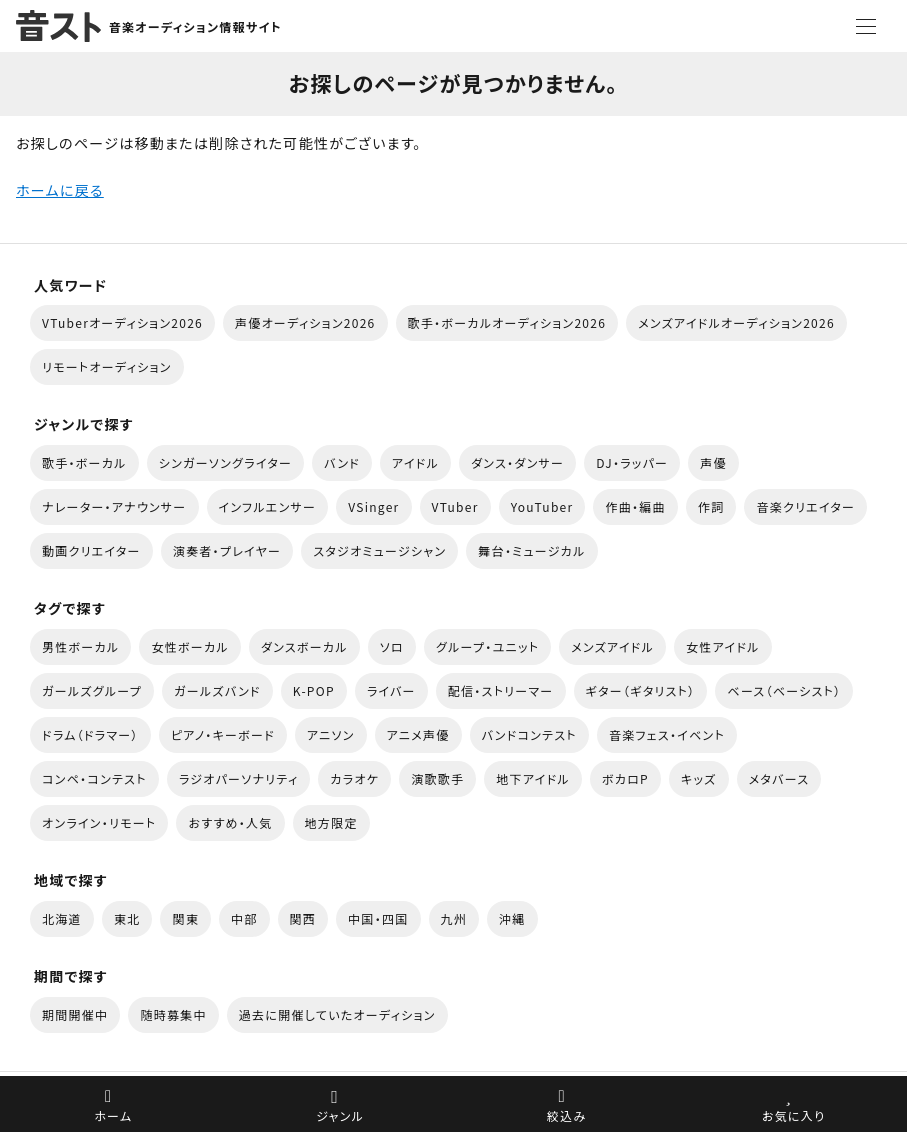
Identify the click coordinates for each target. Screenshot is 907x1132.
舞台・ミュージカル (531, 550)
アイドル (415, 462)
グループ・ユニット (487, 646)
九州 (454, 918)
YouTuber (542, 506)
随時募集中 (173, 1014)
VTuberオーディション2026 (122, 322)
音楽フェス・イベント (667, 734)
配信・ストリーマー (501, 690)
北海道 (62, 918)
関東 (185, 918)
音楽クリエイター (805, 506)
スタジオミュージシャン (379, 550)
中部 (244, 918)
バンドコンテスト (529, 734)
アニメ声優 (418, 734)
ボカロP (625, 778)
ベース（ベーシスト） (784, 690)
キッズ (699, 778)
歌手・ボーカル (84, 462)
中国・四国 (378, 918)
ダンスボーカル (304, 646)
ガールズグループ (92, 690)
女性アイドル (723, 646)
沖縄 (512, 918)
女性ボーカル (189, 646)
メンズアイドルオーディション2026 (736, 322)
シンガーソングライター (225, 462)
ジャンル (340, 1115)
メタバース (779, 778)
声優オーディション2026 (305, 322)
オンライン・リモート (99, 822)
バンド (342, 462)
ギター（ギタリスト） (641, 690)
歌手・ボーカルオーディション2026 (507, 322)
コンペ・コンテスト (94, 778)
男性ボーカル (80, 646)
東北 (127, 918)
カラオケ (354, 778)
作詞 (711, 506)
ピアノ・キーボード (223, 734)
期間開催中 (75, 1014)
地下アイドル (533, 778)
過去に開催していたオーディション (337, 1014)
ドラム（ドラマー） (90, 734)
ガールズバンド (217, 690)
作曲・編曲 (635, 506)
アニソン (331, 734)
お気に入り (793, 1115)
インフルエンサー (268, 506)
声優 (713, 462)
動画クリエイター (91, 550)
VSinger (373, 506)
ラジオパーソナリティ (239, 778)
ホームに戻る (60, 190)
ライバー (391, 690)
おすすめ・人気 (230, 822)
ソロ (392, 646)
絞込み (567, 1115)
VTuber (455, 506)
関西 (303, 918)
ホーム (113, 1115)
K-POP (314, 690)
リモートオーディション (107, 366)
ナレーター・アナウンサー (114, 506)
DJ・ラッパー (632, 462)
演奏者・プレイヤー (227, 550)
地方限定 (331, 822)
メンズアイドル (612, 646)
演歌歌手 (437, 778)
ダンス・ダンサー (517, 462)
